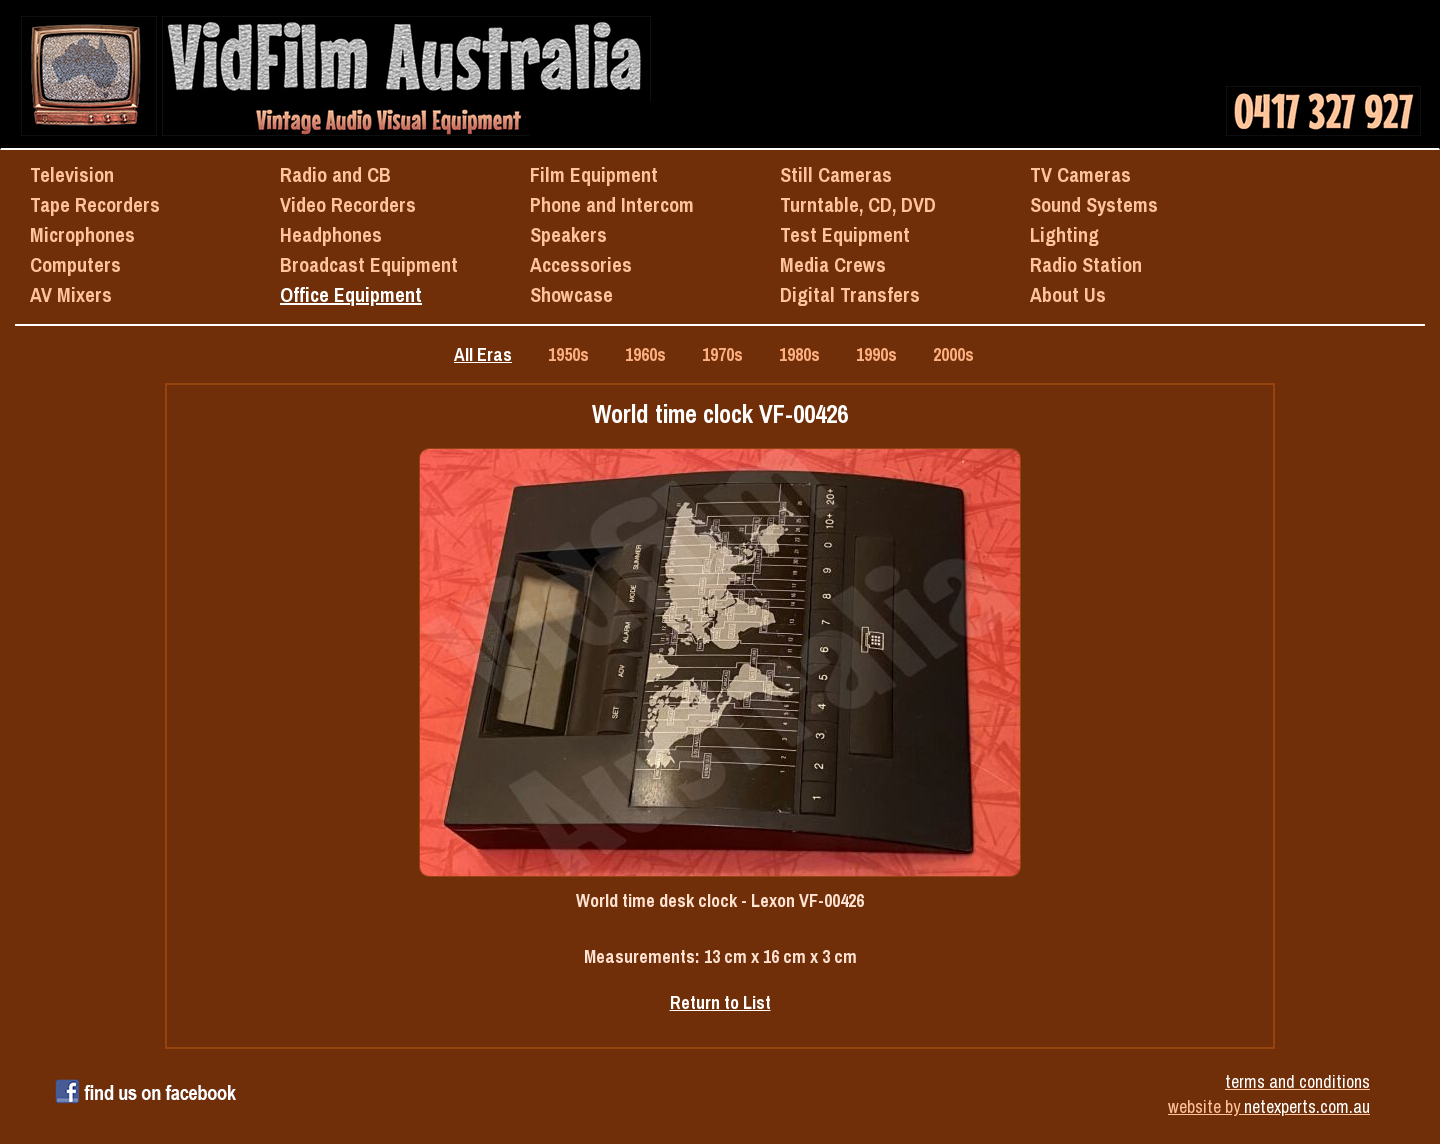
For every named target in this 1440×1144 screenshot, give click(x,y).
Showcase (571, 294)
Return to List (720, 1002)
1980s (799, 354)
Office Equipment (351, 294)
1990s (876, 354)
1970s (722, 354)
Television (72, 174)
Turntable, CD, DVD (858, 204)
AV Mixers (71, 294)
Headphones (331, 234)
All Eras (483, 354)
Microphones (82, 234)
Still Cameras (836, 174)
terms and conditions (1297, 1081)
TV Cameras (1080, 174)
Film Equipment (594, 174)
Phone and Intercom (612, 204)
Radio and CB (335, 174)
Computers (75, 264)
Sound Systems (1094, 204)
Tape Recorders (95, 204)
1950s (568, 354)
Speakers (568, 234)
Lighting (1064, 234)
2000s (953, 354)
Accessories (581, 264)
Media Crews (833, 264)
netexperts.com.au (1307, 1106)
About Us (1068, 294)
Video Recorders (348, 204)
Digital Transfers (850, 294)
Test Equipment (845, 234)
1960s (645, 354)
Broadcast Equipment (369, 264)
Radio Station (1086, 264)
